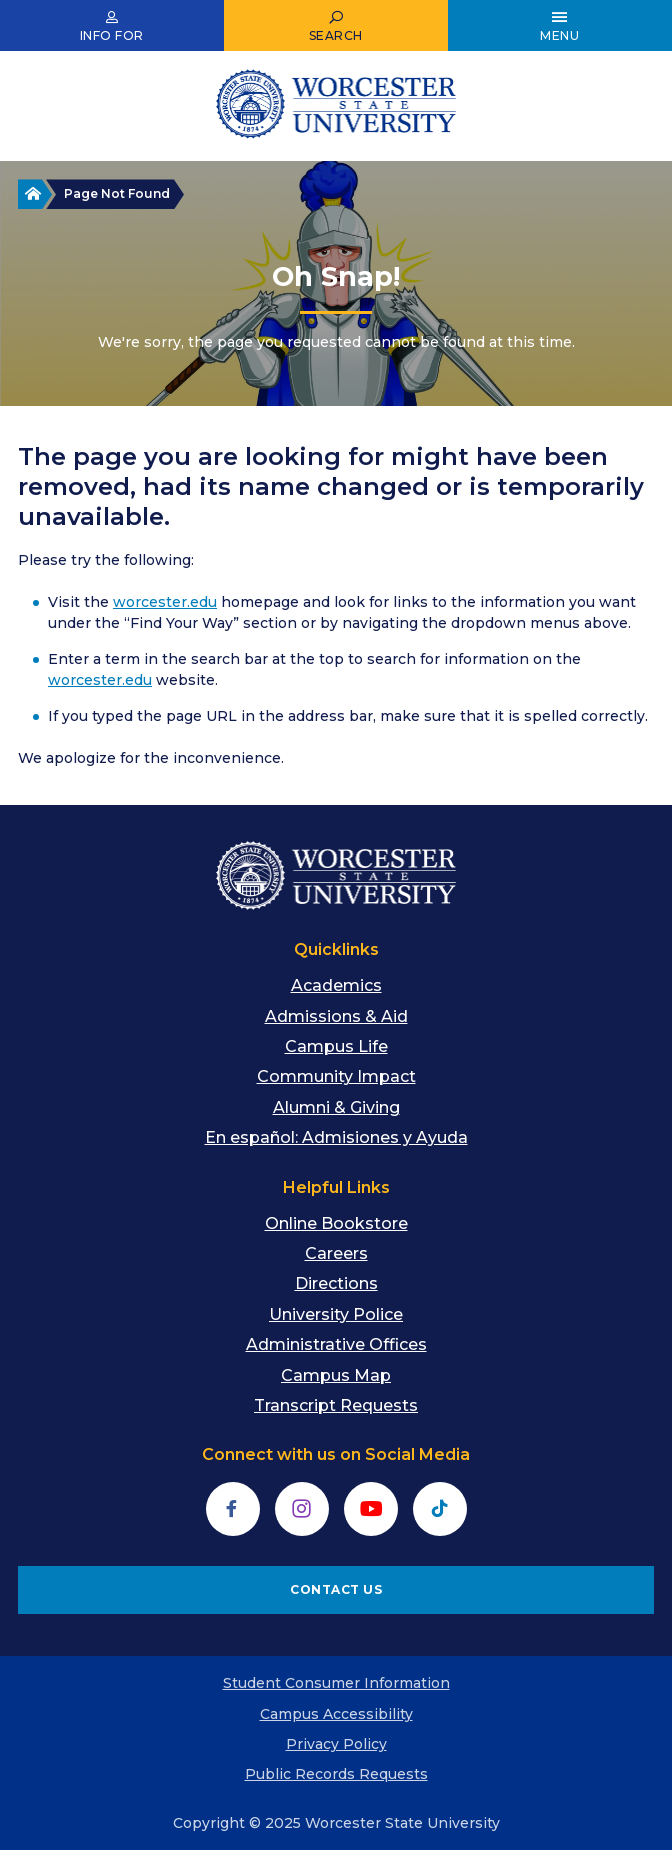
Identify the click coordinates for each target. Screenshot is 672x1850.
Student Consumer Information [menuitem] (336, 1683)
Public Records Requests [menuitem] (336, 1774)
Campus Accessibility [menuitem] (336, 1714)
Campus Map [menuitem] (336, 1375)
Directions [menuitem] (336, 1283)
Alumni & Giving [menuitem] (336, 1107)
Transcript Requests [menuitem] (336, 1405)
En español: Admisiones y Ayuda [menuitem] (336, 1137)
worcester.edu (165, 602)
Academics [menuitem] (336, 985)
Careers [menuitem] (336, 1253)
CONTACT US (336, 1589)
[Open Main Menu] (560, 26)
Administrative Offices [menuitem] (336, 1344)
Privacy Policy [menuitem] (336, 1744)
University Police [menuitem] (336, 1314)
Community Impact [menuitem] (336, 1076)
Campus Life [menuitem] (336, 1046)
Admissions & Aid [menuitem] (336, 1016)
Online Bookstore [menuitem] (336, 1223)
